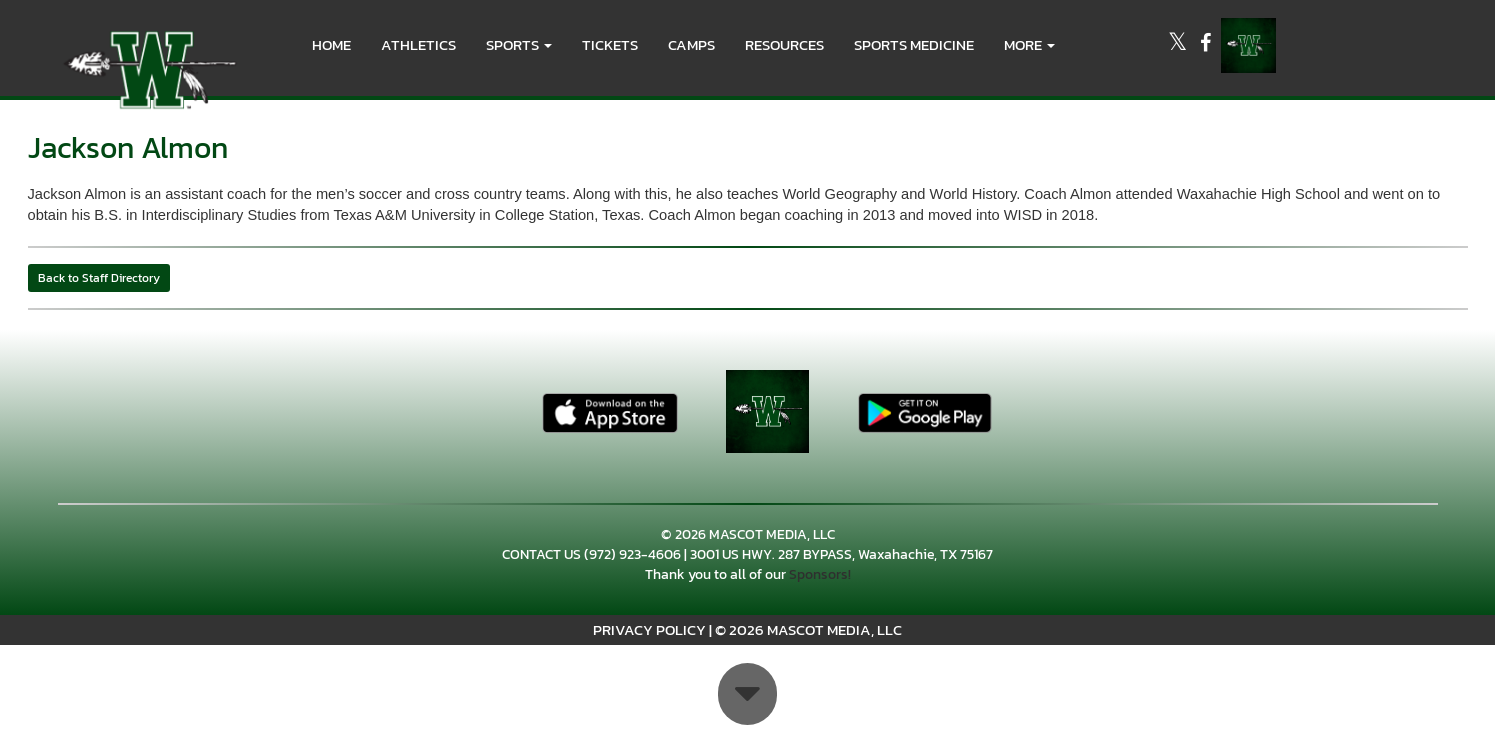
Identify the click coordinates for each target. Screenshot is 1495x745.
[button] (519, 45)
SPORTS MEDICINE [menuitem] (914, 44)
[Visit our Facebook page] (1205, 45)
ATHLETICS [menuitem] (418, 44)
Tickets (610, 44)
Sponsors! (820, 574)
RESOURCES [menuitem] (784, 44)
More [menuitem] (1029, 44)
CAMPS (691, 44)
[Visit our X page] (1179, 45)
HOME (331, 44)
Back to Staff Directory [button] (99, 278)
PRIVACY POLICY (649, 629)
